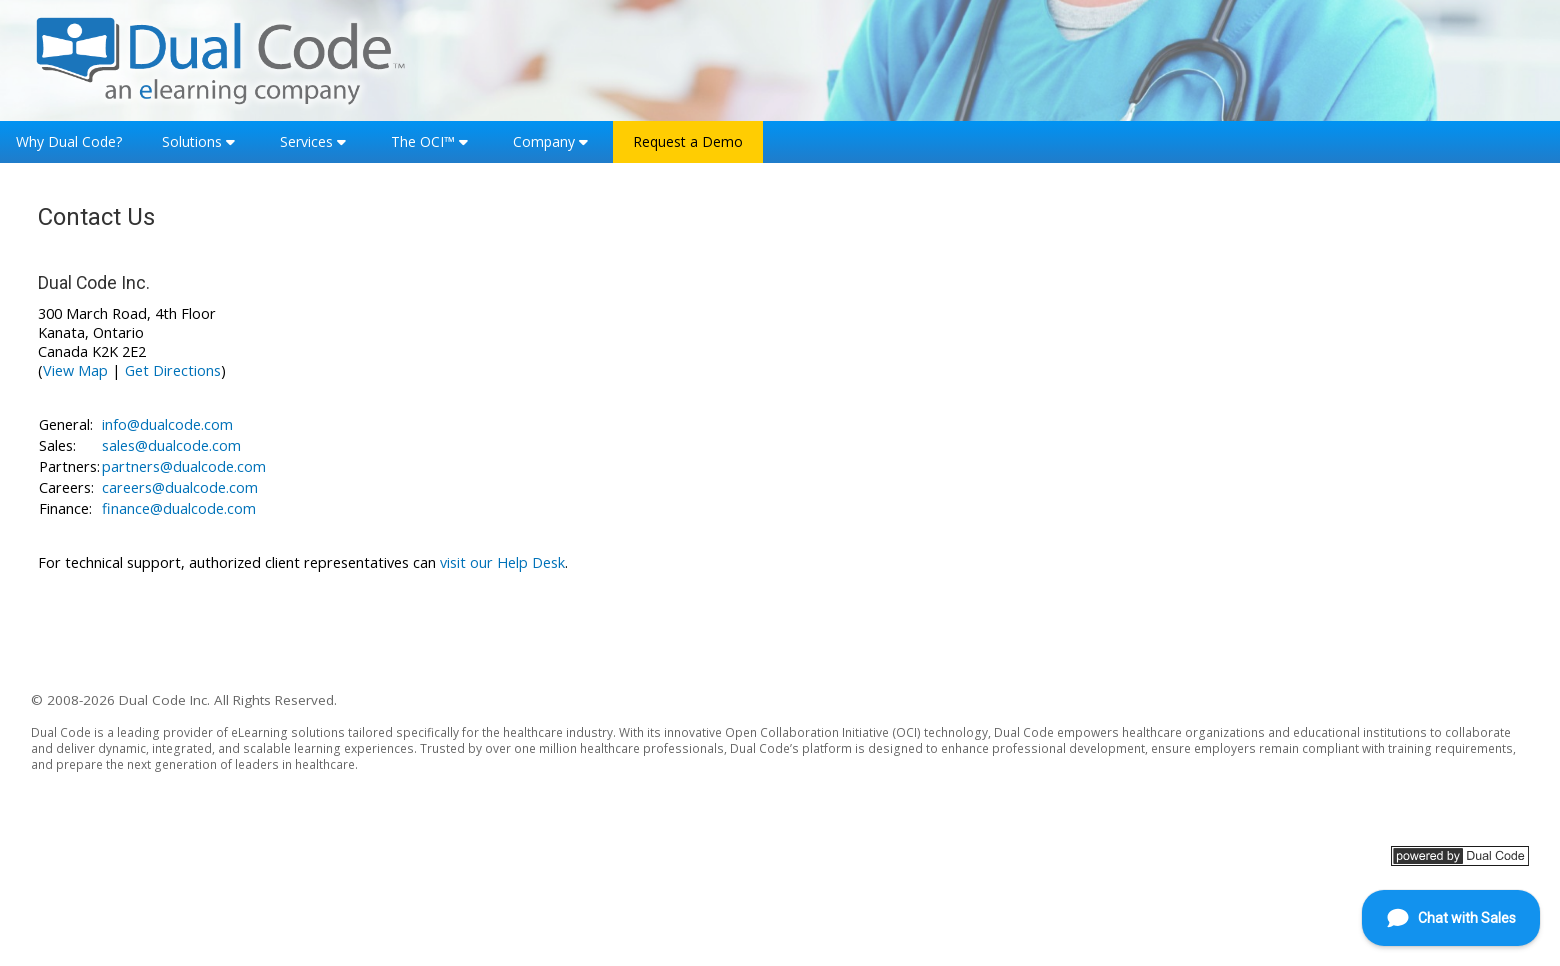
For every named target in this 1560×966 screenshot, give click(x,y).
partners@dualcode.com (184, 466)
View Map (75, 370)
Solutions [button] (192, 141)
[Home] (221, 58)
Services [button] (306, 141)
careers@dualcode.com (180, 487)
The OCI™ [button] (423, 141)
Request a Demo (688, 141)
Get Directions (173, 370)
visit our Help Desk (502, 562)
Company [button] (544, 141)
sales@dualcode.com (171, 445)
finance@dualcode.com (179, 508)
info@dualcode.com (167, 424)
